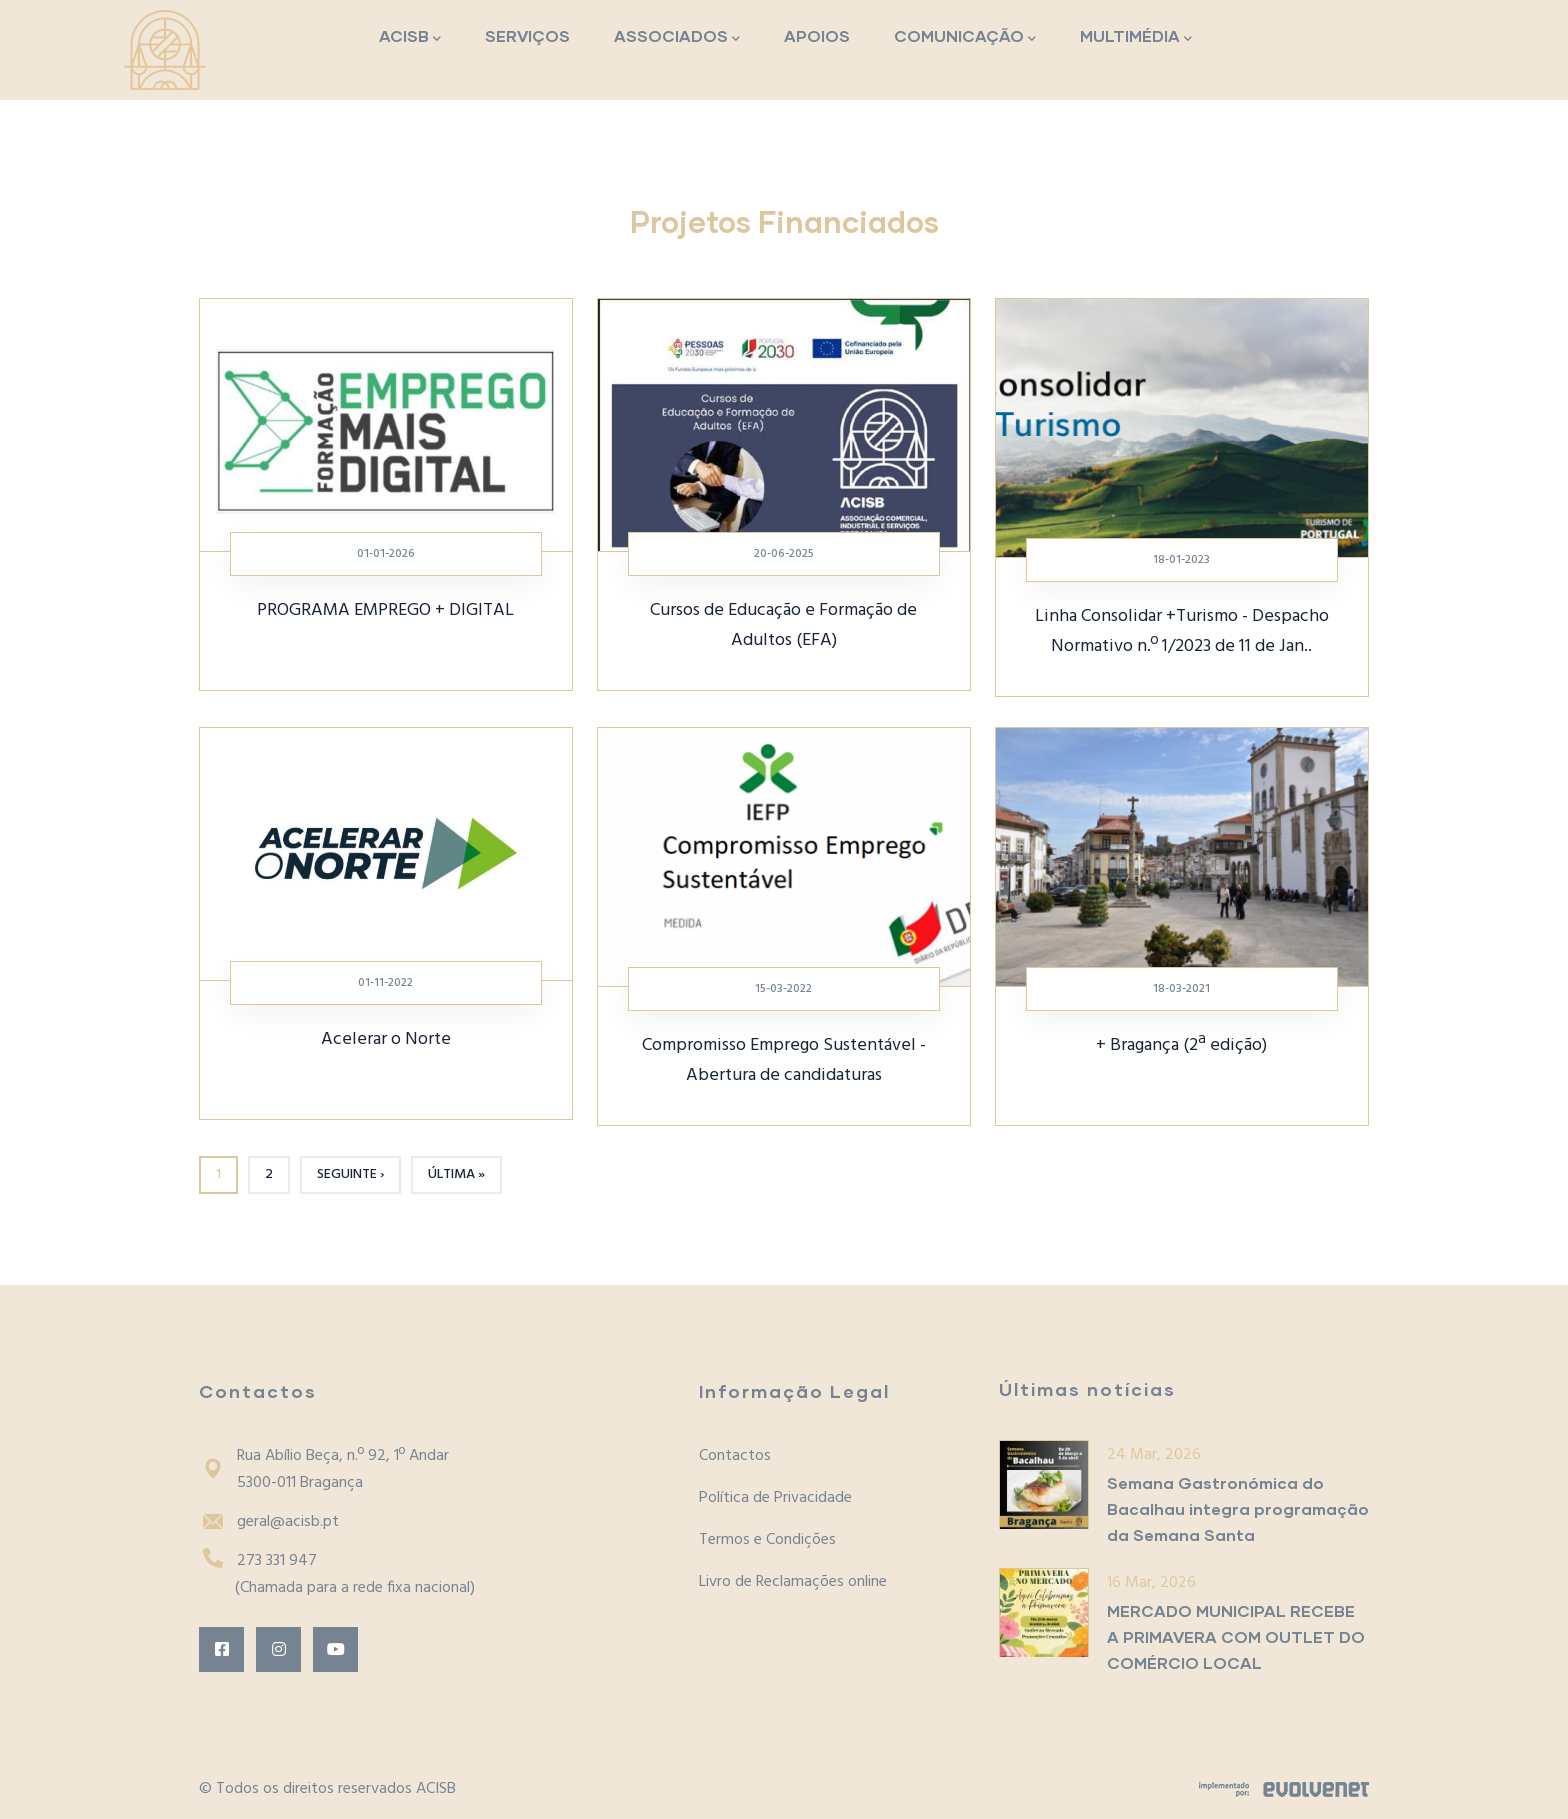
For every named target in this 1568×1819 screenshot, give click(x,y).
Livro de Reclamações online (793, 1582)
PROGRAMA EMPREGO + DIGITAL (385, 610)
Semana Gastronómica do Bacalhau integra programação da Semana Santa (1238, 1508)
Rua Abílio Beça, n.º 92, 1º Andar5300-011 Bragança (324, 1469)
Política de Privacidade (775, 1498)
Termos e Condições (767, 1540)
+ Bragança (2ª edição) (1181, 1045)
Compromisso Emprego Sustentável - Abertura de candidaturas (784, 1060)
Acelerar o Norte (386, 1039)
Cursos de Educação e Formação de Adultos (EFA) (783, 625)
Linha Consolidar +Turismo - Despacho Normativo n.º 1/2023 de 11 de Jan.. (1182, 631)
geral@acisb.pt (269, 1522)
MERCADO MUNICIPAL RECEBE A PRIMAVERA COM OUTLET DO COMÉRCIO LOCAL (1236, 1636)
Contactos (735, 1456)
